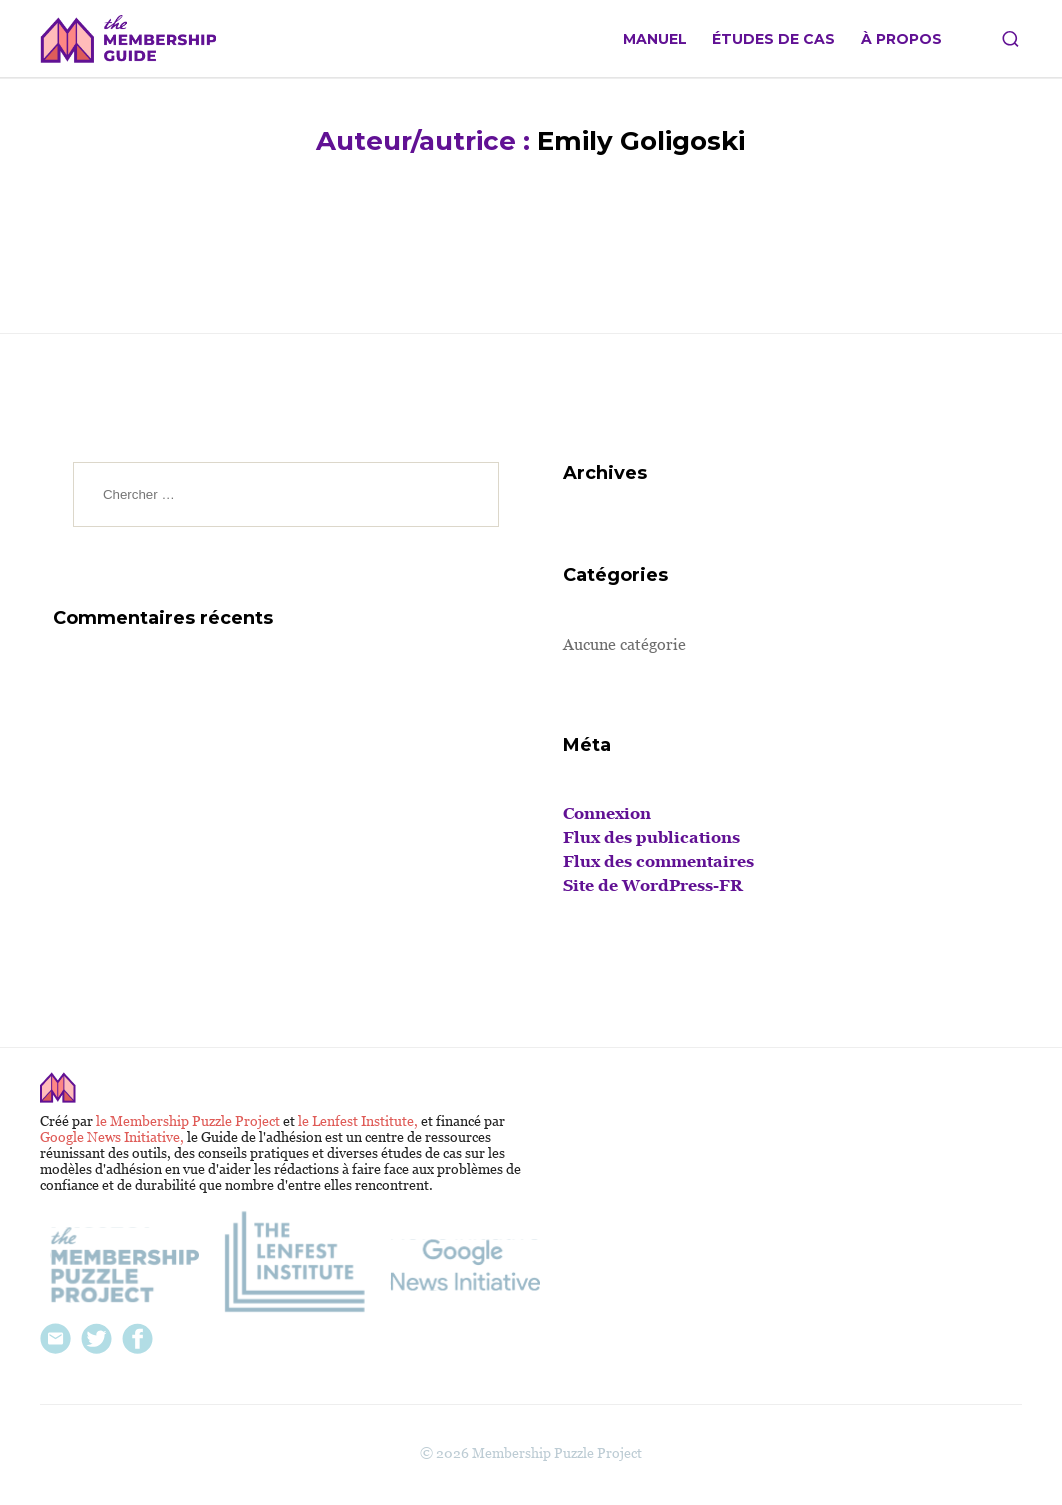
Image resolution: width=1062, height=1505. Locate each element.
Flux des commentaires (658, 861)
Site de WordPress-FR (653, 885)
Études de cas (773, 39)
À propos (901, 39)
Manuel (655, 39)
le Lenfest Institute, (359, 1121)
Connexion (607, 813)
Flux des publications (651, 837)
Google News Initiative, (113, 1137)
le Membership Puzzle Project (189, 1121)
